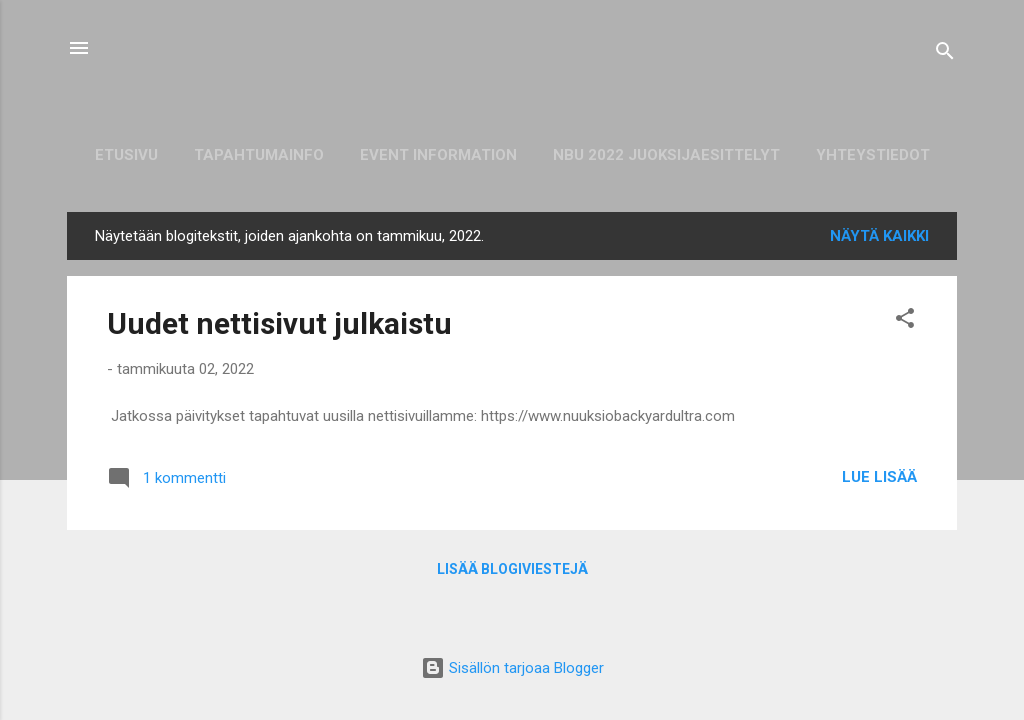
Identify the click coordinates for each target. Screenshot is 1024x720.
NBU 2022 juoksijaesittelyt (666, 155)
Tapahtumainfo (259, 155)
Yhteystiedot (873, 155)
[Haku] (945, 54)
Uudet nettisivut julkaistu (279, 323)
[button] (905, 321)
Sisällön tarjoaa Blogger (512, 668)
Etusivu (126, 155)
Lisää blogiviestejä (512, 569)
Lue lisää (879, 477)
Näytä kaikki (879, 236)
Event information (438, 155)
